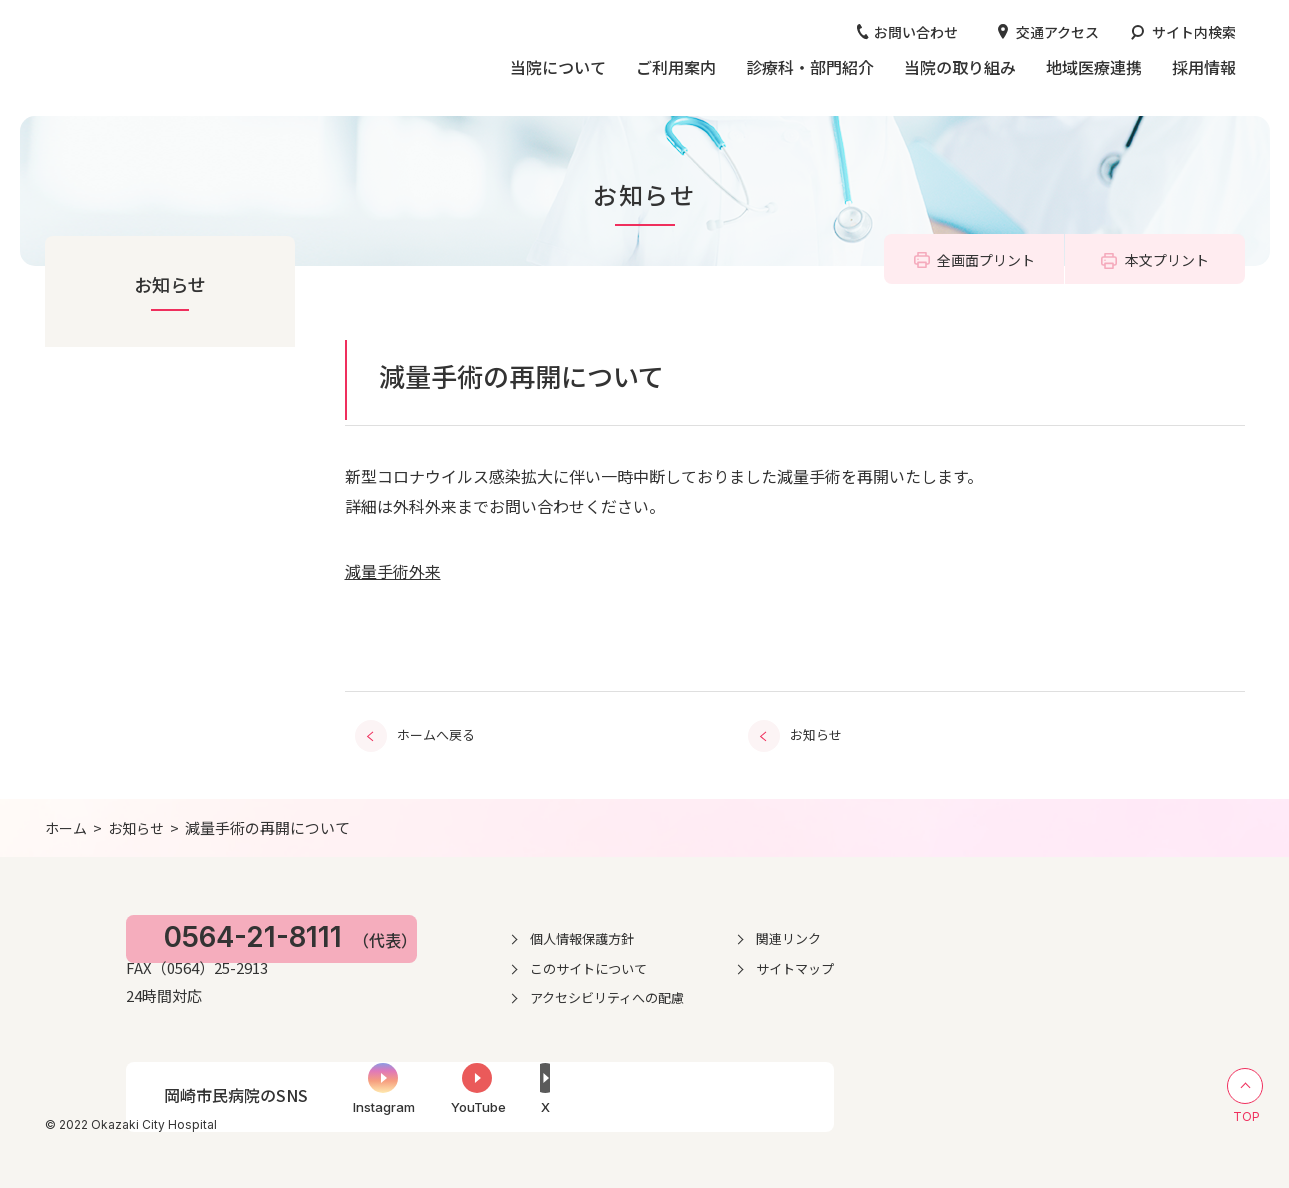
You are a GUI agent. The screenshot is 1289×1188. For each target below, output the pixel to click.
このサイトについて (793, 964)
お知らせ (170, 284)
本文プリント (1167, 260)
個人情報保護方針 (786, 934)
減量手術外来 (393, 571)
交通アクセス (1057, 32)
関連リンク (1003, 934)
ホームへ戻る (436, 732)
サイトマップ (1010, 964)
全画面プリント (986, 260)
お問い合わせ (916, 32)
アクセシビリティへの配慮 (813, 994)
